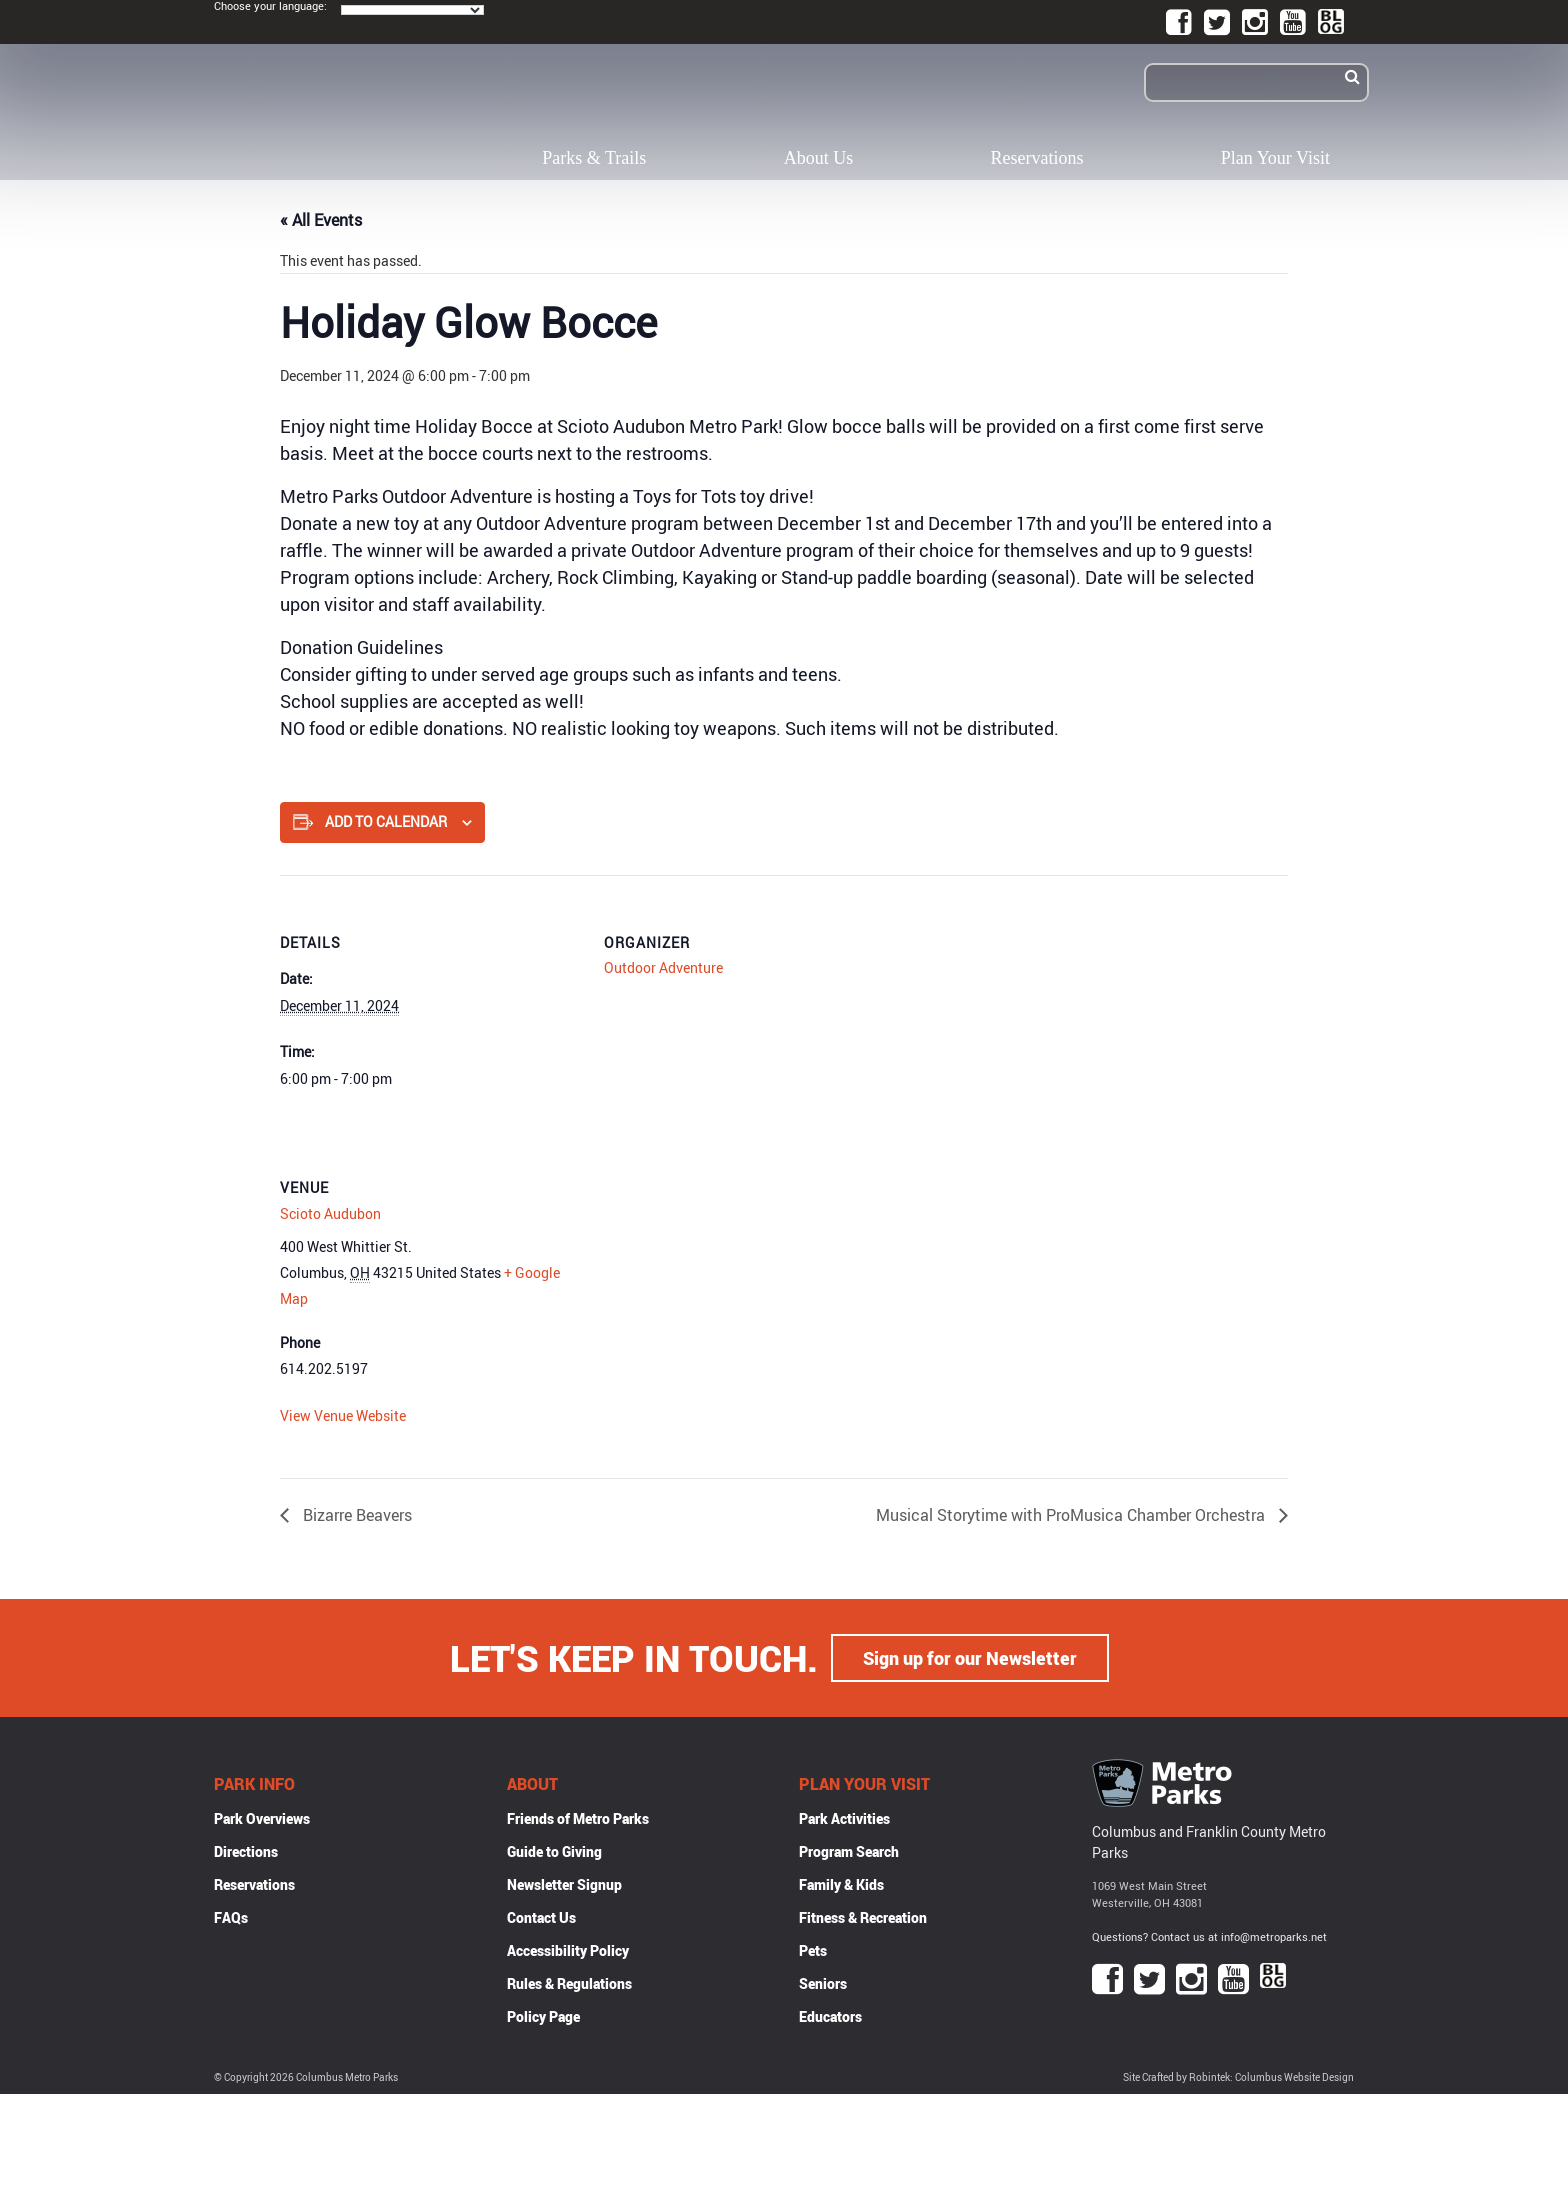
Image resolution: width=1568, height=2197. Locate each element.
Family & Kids (841, 1884)
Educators (830, 2016)
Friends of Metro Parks (578, 1818)
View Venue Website (343, 1415)
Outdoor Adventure (663, 967)
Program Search (849, 1851)
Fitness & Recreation (863, 1917)
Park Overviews (262, 1818)
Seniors (823, 1983)
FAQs (231, 1917)
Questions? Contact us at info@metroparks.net (1209, 1936)
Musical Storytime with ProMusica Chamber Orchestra (1072, 1515)
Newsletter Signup (564, 1884)
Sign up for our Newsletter (970, 1658)
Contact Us (541, 1917)
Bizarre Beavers (355, 1515)
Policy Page (543, 2016)
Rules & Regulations (569, 1983)
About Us (819, 158)
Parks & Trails (594, 158)
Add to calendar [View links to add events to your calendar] (386, 821)
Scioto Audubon (330, 1213)
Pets (813, 1950)
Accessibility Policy (568, 1950)
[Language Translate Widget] (412, 10)
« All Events (321, 220)
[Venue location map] (709, 1257)
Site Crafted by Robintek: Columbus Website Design (1238, 2077)
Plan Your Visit (1275, 158)
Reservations (1037, 158)
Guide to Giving (554, 1851)
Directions (246, 1851)
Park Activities (844, 1818)
